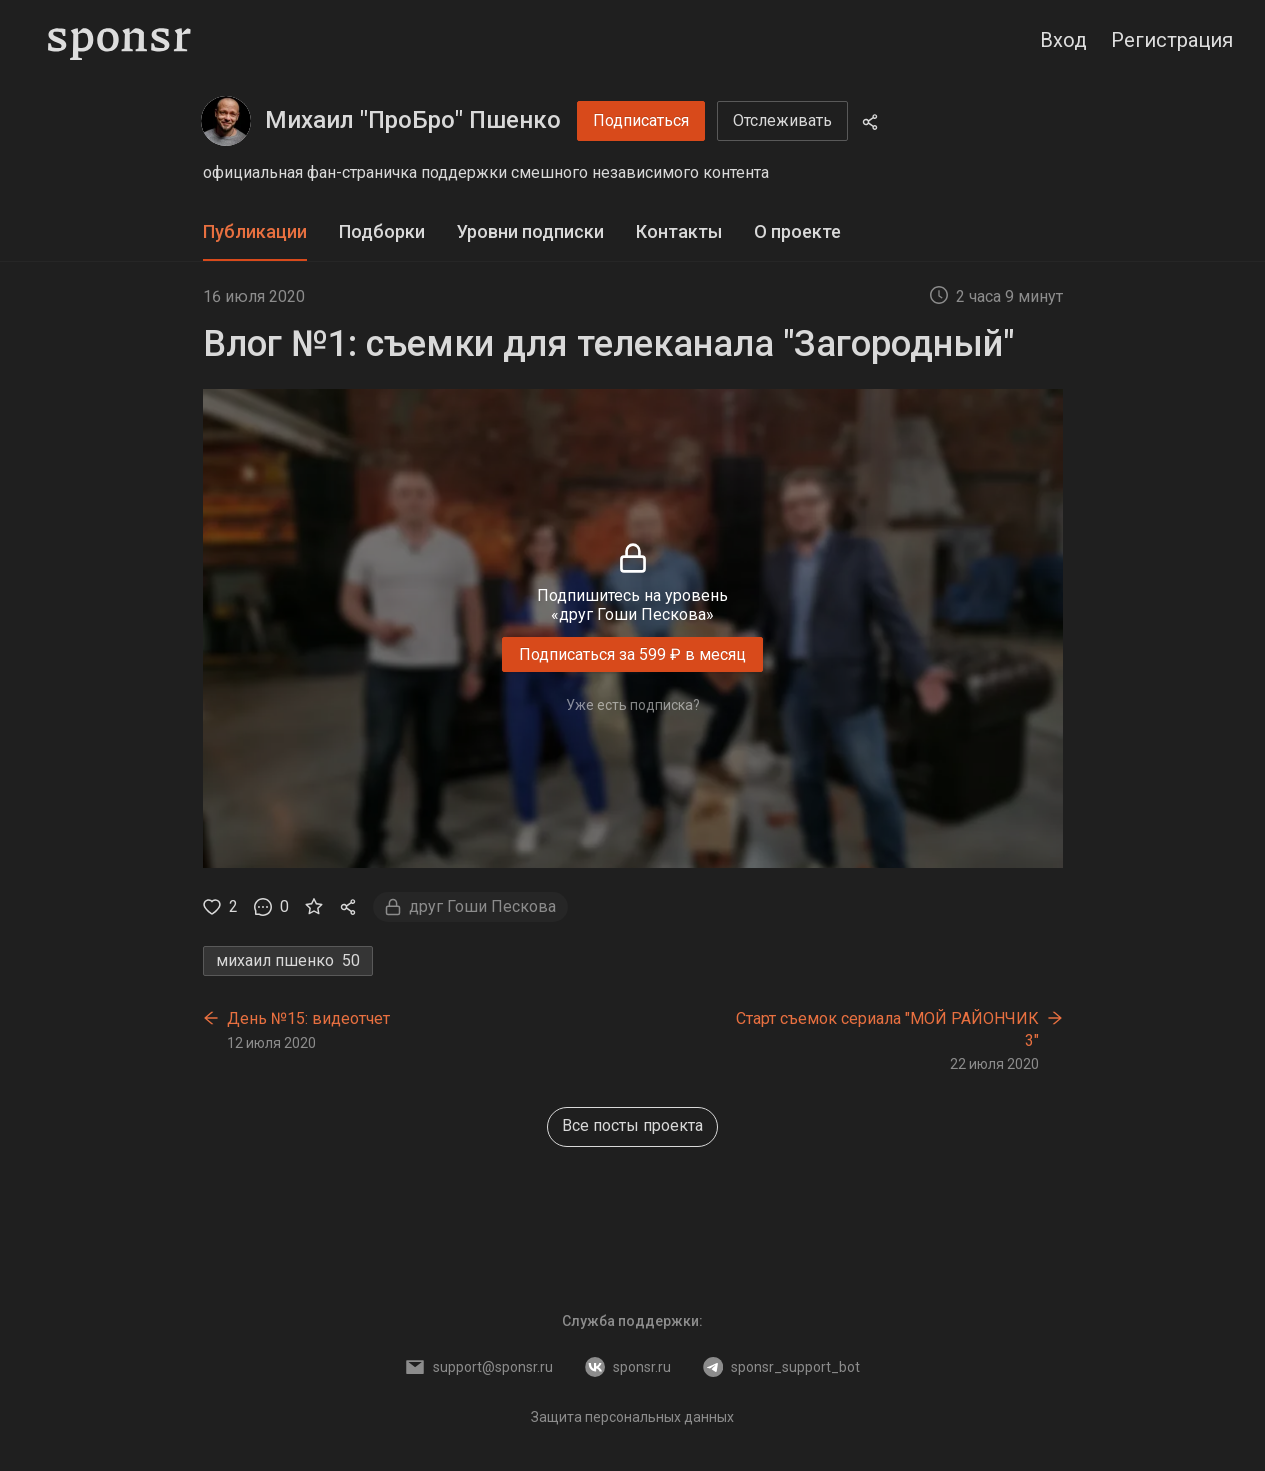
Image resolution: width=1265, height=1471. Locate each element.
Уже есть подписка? (633, 705)
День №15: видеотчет (308, 1018)
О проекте (797, 231)
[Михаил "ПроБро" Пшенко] (226, 121)
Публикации (255, 231)
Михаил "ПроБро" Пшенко (413, 120)
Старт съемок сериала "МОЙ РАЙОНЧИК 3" (887, 1029)
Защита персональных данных (632, 1417)
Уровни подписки (530, 231)
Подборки (382, 231)
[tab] (255, 232)
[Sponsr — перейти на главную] (119, 40)
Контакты (679, 231)
